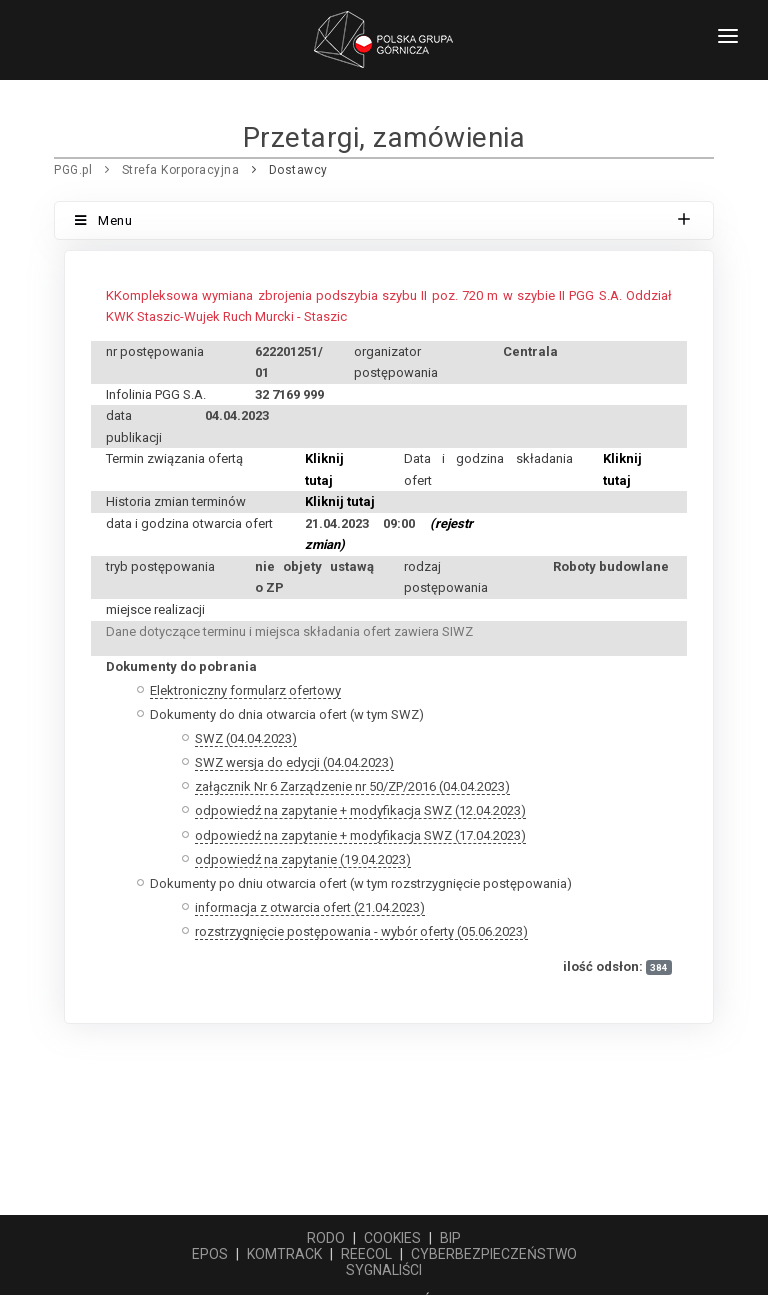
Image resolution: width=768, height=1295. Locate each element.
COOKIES (392, 1238)
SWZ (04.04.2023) (246, 738)
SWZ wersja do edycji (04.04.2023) (294, 762)
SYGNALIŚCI (384, 1270)
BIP (450, 1238)
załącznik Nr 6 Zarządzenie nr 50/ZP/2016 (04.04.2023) (352, 786)
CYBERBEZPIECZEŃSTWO (494, 1254)
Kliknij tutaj (340, 501)
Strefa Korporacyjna (181, 170)
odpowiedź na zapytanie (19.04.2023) (303, 859)
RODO (326, 1238)
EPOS (210, 1254)
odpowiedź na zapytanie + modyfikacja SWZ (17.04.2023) (360, 835)
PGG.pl (73, 170)
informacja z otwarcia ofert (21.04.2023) (310, 907)
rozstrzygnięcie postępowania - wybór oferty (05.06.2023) (361, 931)
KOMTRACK (284, 1254)
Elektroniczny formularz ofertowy (245, 690)
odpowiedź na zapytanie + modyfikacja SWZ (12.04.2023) (360, 810)
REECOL (366, 1254)
